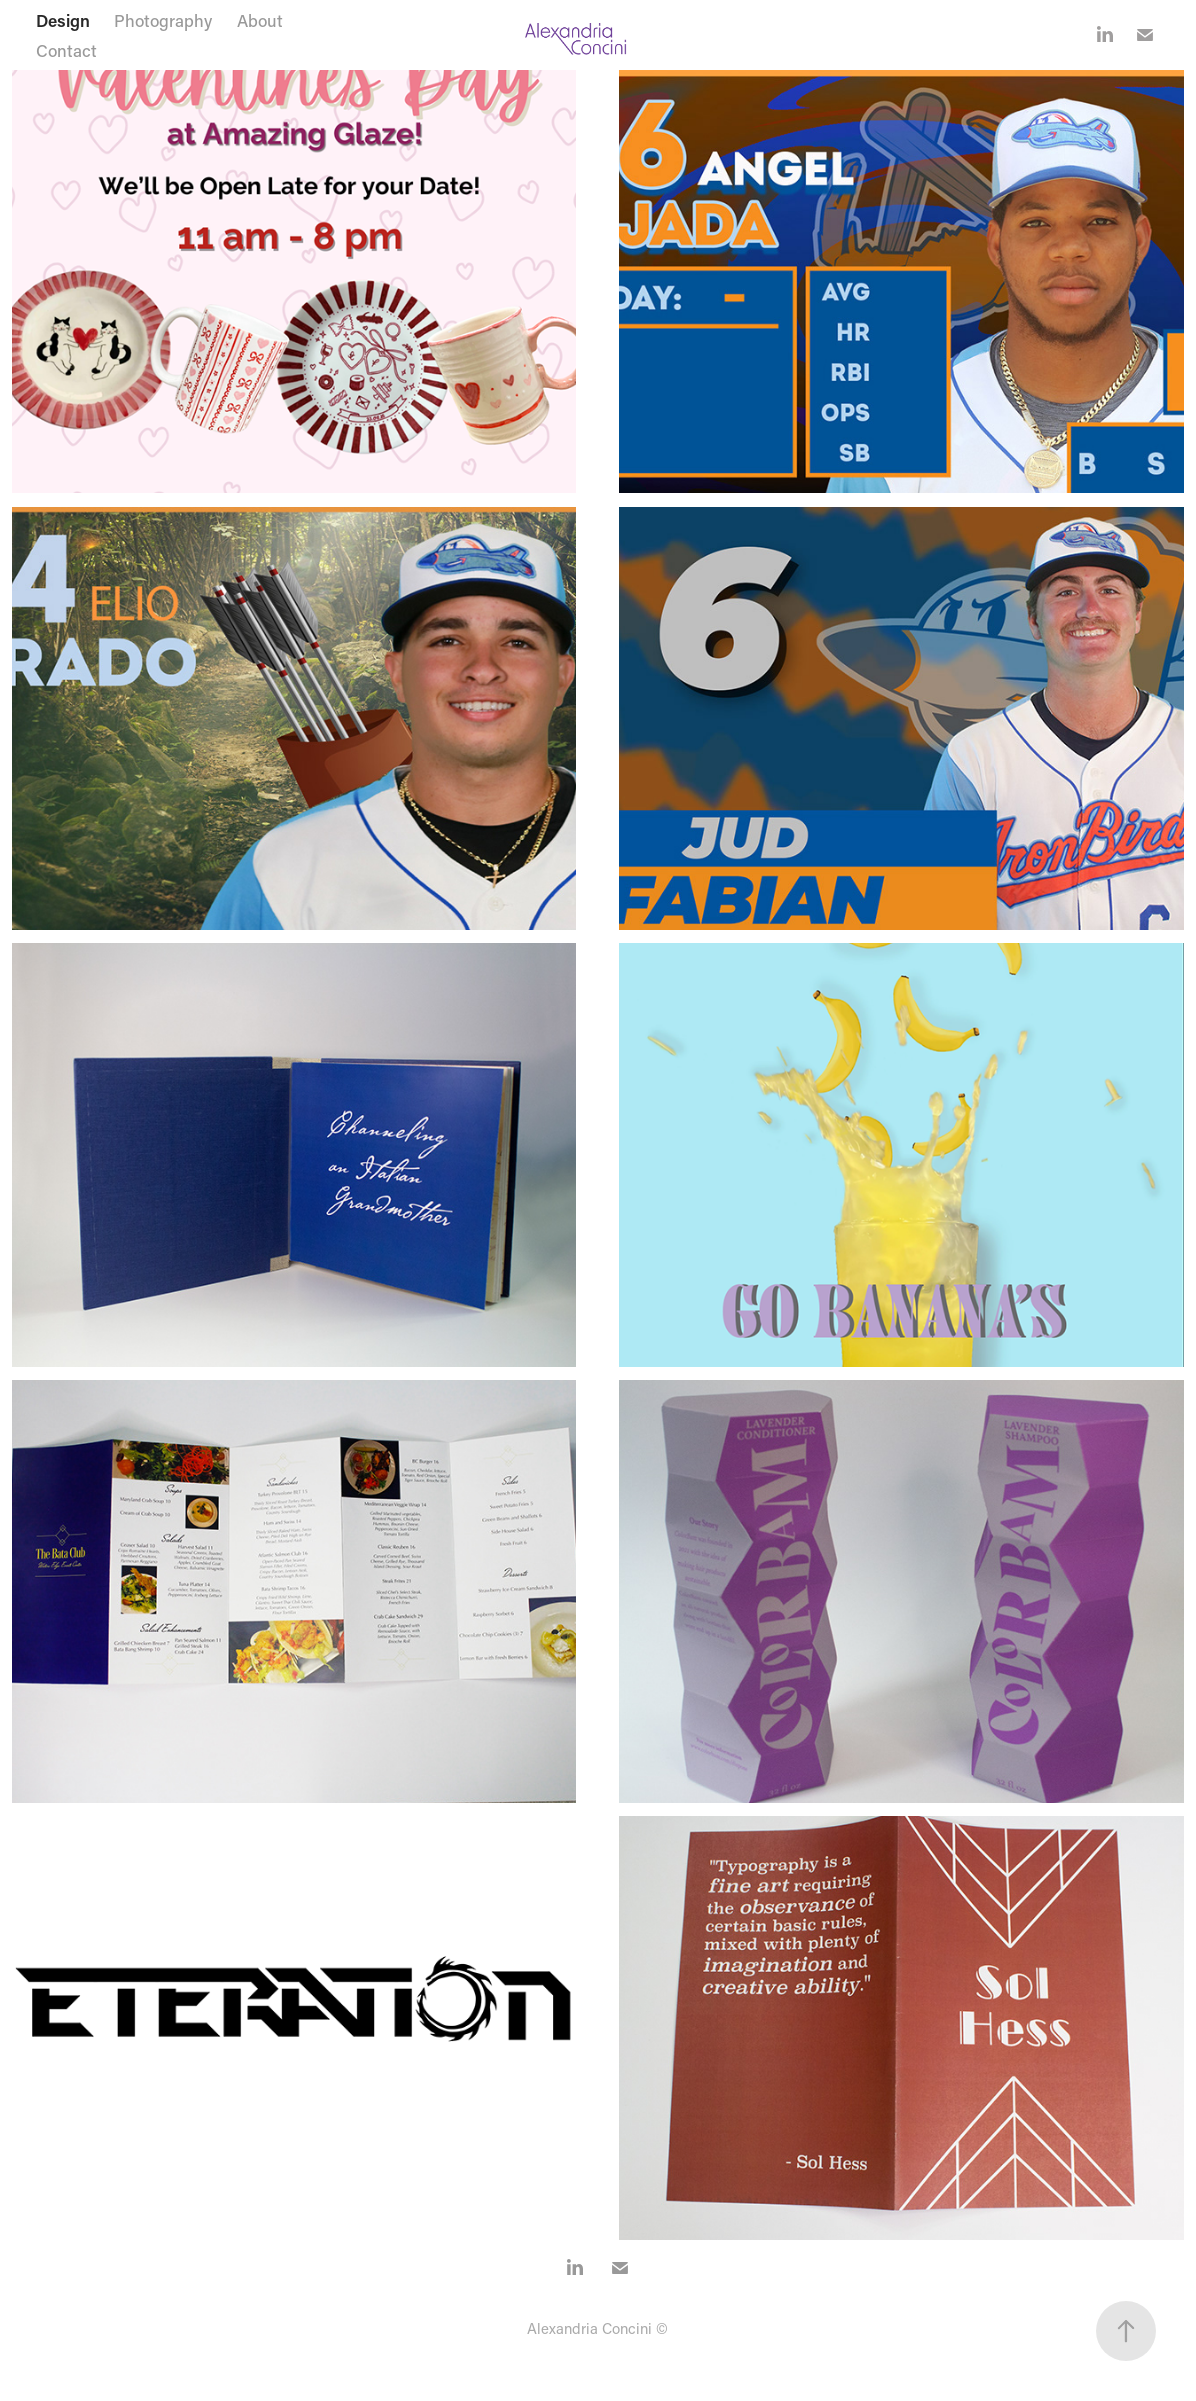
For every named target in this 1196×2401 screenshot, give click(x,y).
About (260, 20)
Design (63, 20)
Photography (163, 20)
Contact (66, 50)
